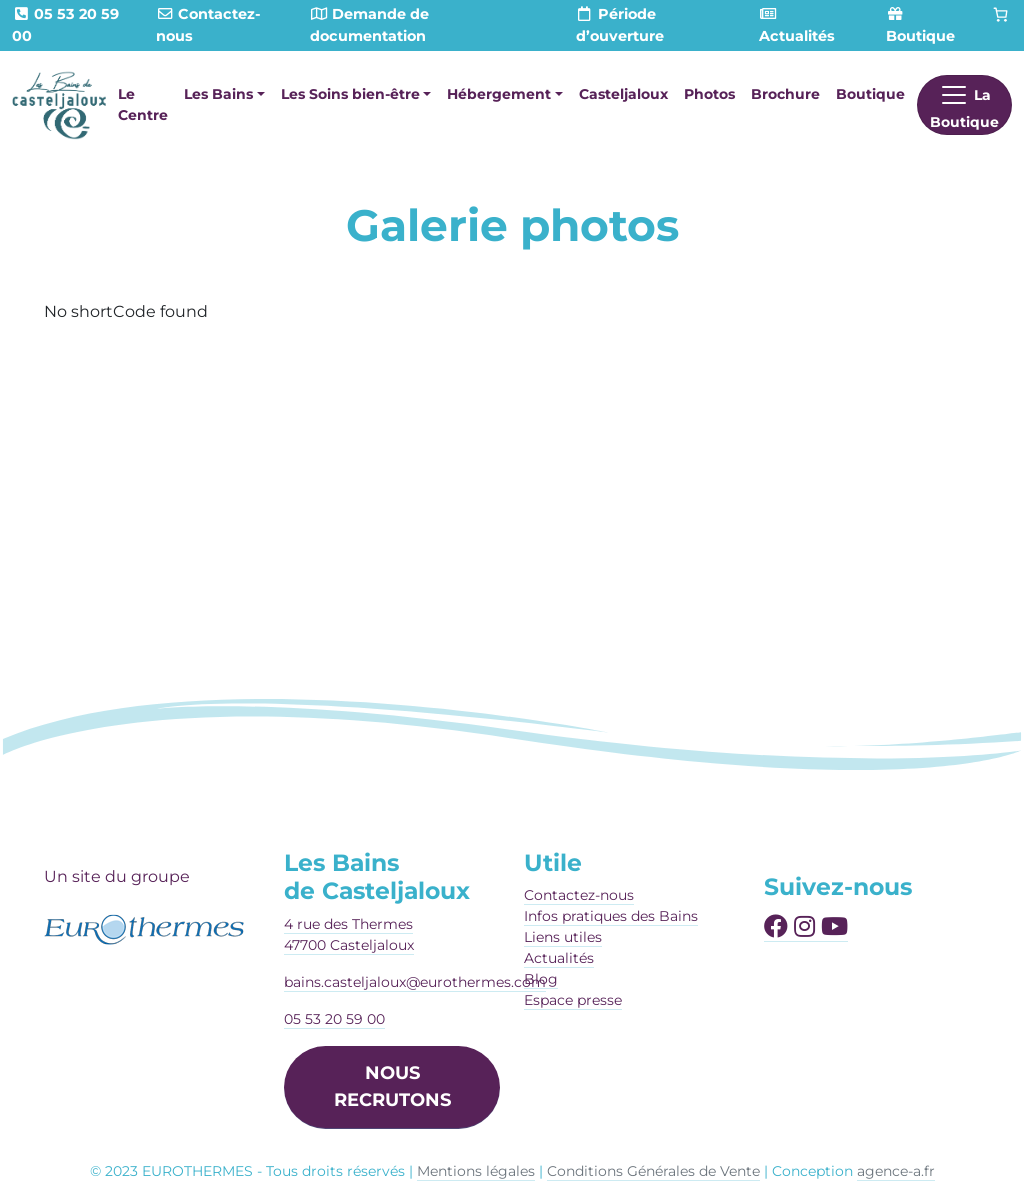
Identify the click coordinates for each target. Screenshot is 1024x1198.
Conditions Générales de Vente (653, 1171)
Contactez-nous (579, 895)
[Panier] (1001, 15)
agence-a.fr (896, 1171)
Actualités (559, 958)
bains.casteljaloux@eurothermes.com (415, 982)
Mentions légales (476, 1171)
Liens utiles (563, 937)
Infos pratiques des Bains (611, 916)
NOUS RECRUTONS (392, 1086)
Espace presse (573, 1000)
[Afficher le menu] (964, 105)
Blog (541, 979)
